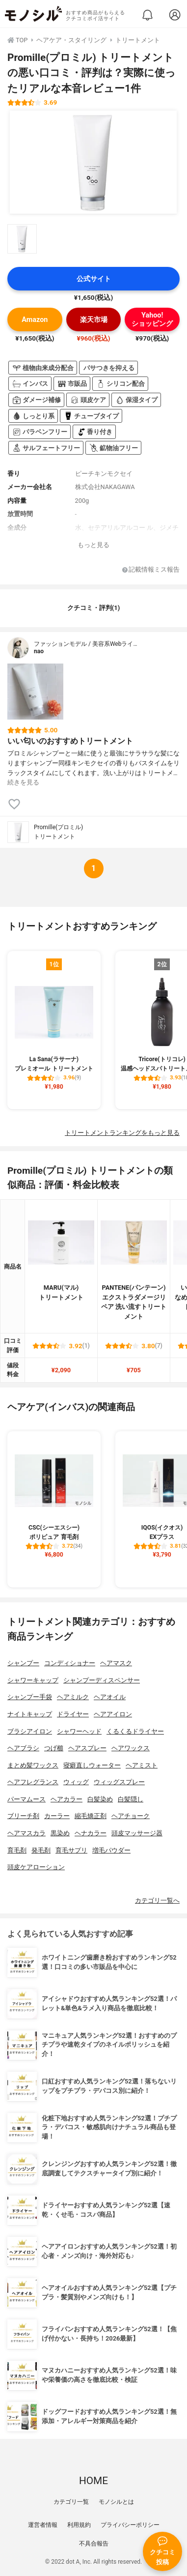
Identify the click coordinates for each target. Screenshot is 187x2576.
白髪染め (100, 1799)
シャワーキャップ (32, 1680)
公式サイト (94, 279)
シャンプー (23, 1663)
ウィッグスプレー (119, 1782)
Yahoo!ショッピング (152, 319)
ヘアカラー (66, 1799)
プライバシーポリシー (130, 2524)
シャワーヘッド (79, 1731)
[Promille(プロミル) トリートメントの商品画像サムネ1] (22, 239)
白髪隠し (130, 1799)
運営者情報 (42, 2524)
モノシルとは (116, 2501)
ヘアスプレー (87, 1748)
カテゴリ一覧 (71, 2501)
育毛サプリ (71, 1850)
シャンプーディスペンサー (101, 1680)
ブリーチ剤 (23, 1816)
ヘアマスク (116, 1663)
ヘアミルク (73, 1697)
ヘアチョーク (130, 1816)
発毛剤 (41, 1850)
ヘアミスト (142, 1765)
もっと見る (93, 545)
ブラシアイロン (29, 1731)
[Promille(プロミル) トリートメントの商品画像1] (93, 162)
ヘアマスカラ (26, 1833)
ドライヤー (73, 1714)
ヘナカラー (91, 1833)
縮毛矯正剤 (91, 1816)
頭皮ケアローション (36, 1867)
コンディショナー (69, 1663)
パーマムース (26, 1799)
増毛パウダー (111, 1850)
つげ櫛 (53, 1748)
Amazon (35, 320)
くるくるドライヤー (135, 1731)
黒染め (60, 1833)
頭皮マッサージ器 (136, 1833)
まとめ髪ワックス (32, 1765)
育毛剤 (17, 1850)
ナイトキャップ (29, 1714)
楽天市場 (93, 320)
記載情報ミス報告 (151, 570)
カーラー (57, 1816)
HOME (93, 2481)
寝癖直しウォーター (92, 1765)
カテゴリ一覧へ (157, 1900)
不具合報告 (93, 2543)
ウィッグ (76, 1782)
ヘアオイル (110, 1697)
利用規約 (79, 2524)
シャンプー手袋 (29, 1697)
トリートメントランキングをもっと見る (122, 1132)
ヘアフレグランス (32, 1782)
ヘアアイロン (113, 1714)
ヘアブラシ (23, 1748)
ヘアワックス (130, 1748)
